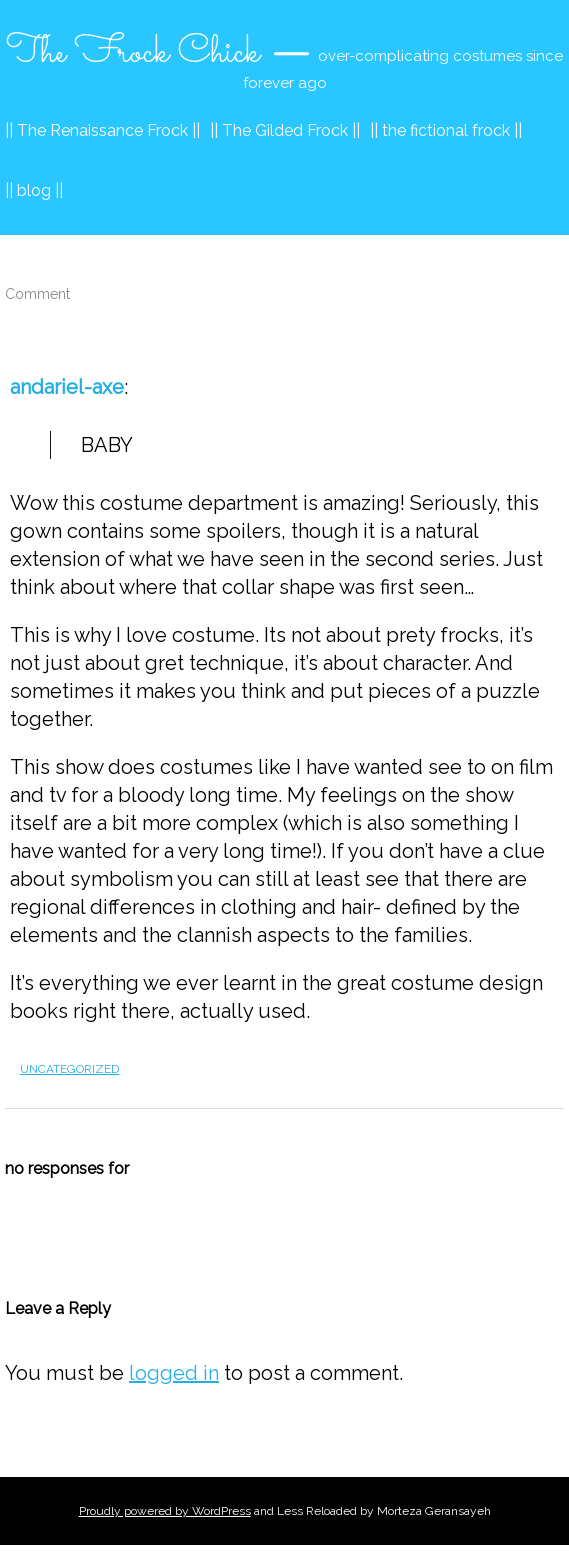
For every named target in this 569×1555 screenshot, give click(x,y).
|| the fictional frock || (446, 130)
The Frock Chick (133, 53)
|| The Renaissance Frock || (102, 130)
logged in (174, 1373)
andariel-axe (67, 387)
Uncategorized (69, 1069)
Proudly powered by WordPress (165, 1511)
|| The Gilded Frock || (285, 130)
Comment (37, 294)
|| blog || (34, 190)
